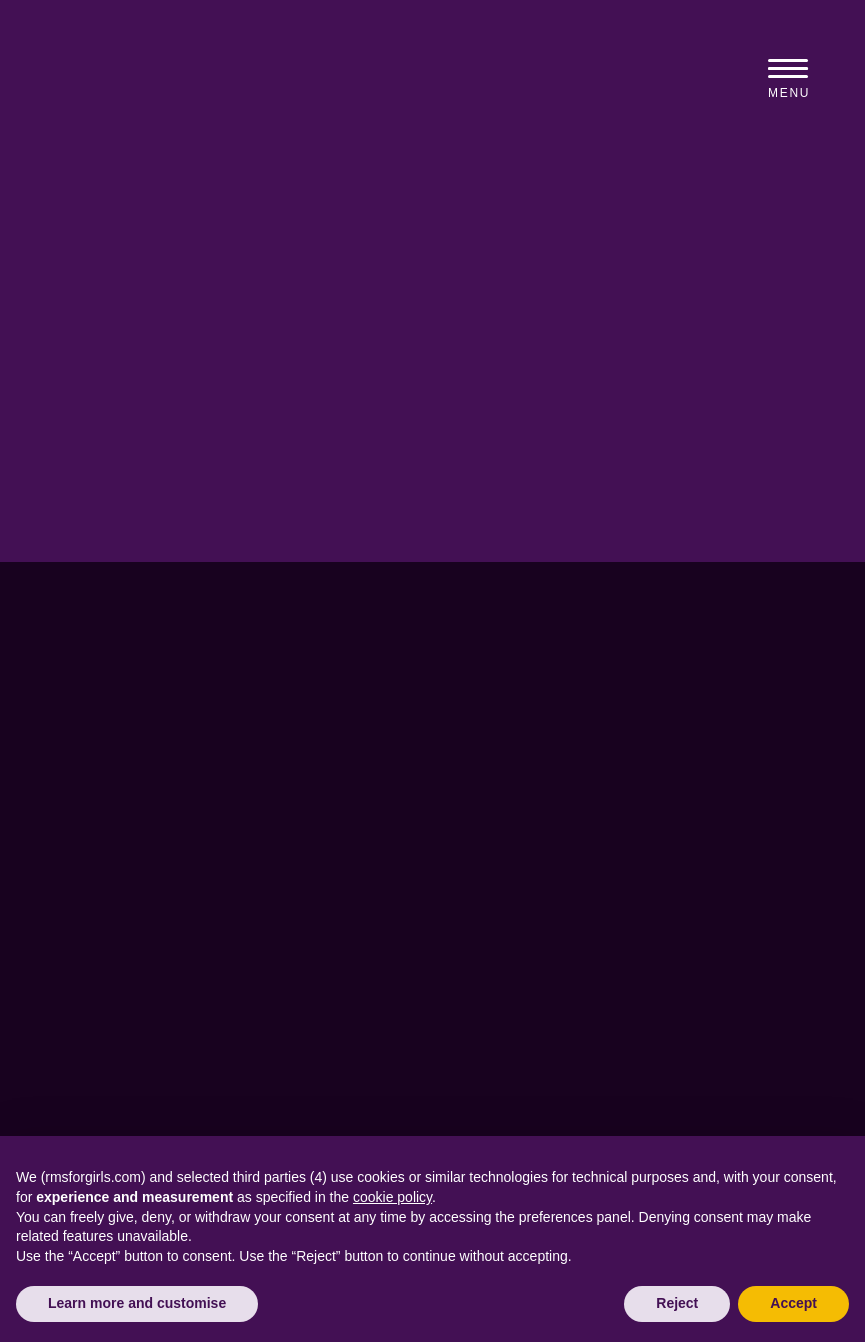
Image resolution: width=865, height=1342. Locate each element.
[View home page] (239, 82)
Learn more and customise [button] (137, 1303)
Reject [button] (677, 1303)
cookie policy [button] (392, 1197)
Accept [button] (793, 1303)
